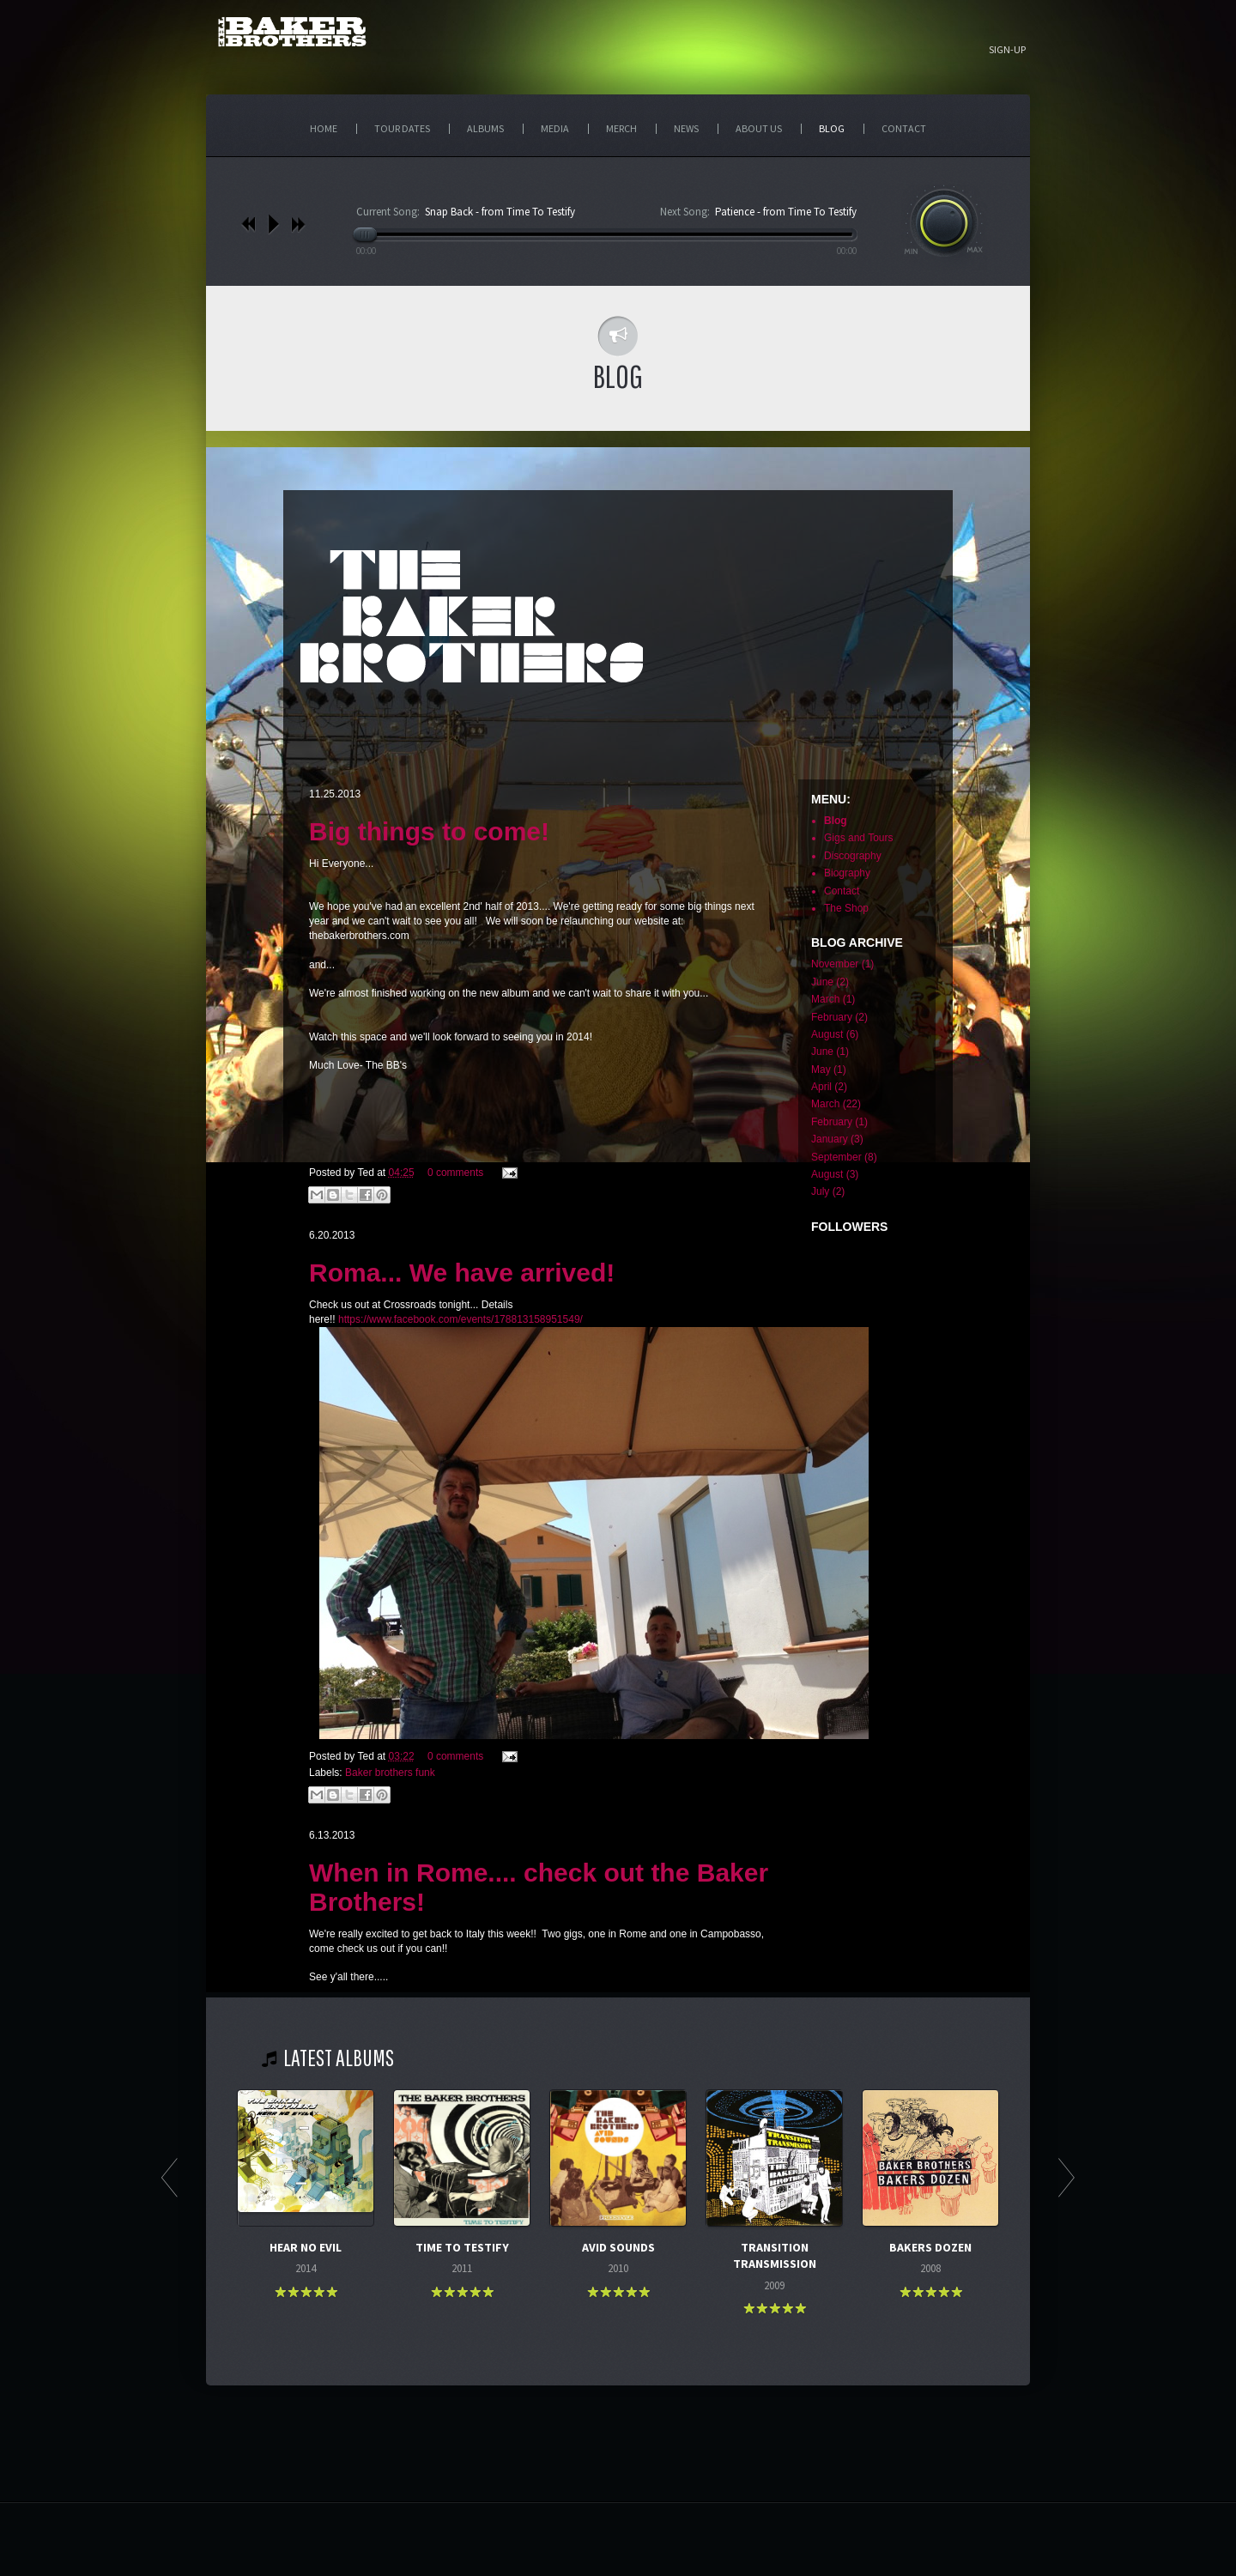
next (298, 224)
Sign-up (1007, 50)
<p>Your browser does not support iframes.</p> (618, 1219)
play (273, 224)
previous (248, 224)
